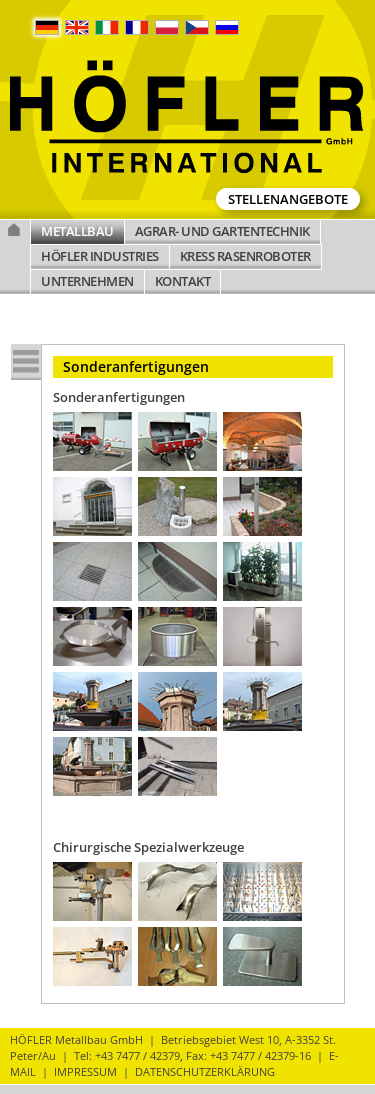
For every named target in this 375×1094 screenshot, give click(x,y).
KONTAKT (183, 281)
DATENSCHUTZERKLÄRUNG (205, 1071)
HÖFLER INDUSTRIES (100, 256)
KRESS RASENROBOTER (245, 256)
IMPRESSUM (85, 1071)
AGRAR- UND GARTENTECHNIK (222, 231)
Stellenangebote (288, 199)
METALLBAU (77, 231)
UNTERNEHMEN (87, 281)
